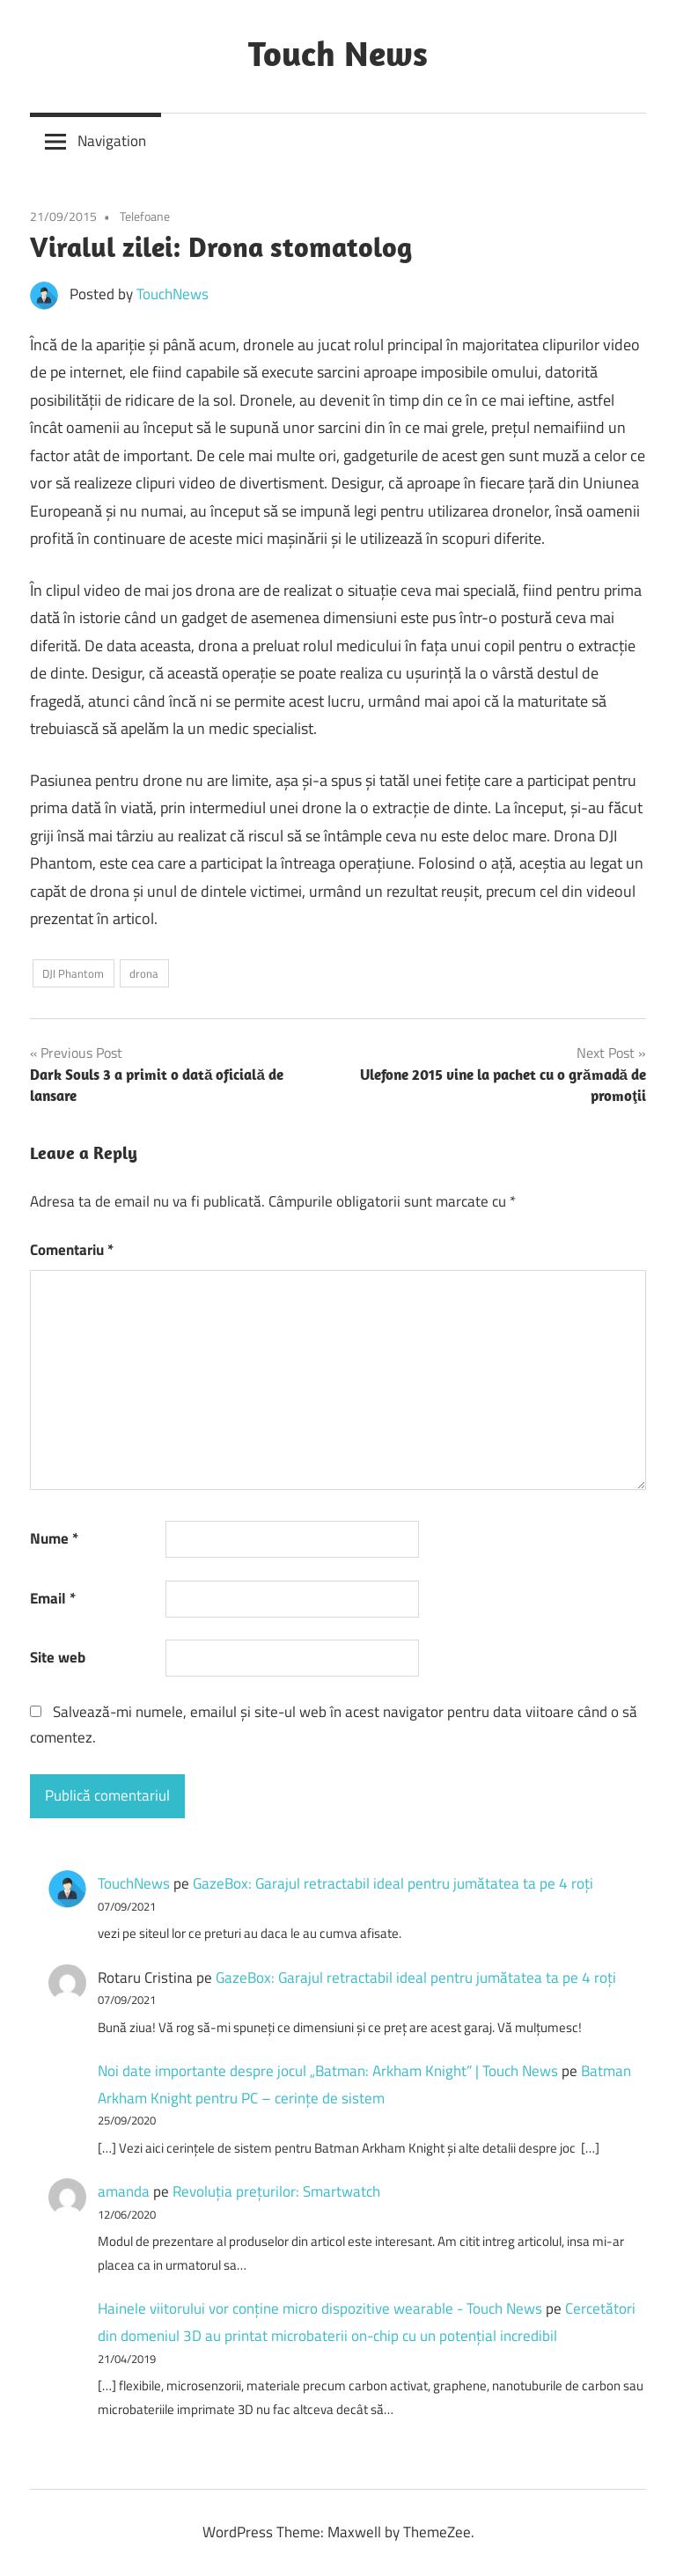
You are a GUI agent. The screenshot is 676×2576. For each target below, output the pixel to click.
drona (143, 973)
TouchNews (172, 294)
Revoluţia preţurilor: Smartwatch (276, 2191)
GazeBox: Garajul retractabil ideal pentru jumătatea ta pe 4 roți (393, 1883)
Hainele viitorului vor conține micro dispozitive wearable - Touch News (320, 2308)
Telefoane (145, 216)
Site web (57, 1657)
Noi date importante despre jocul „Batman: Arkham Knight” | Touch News (328, 2070)
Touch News (338, 53)
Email (53, 1598)
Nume (54, 1538)
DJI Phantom (73, 973)
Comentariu (72, 1249)
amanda (124, 2191)
